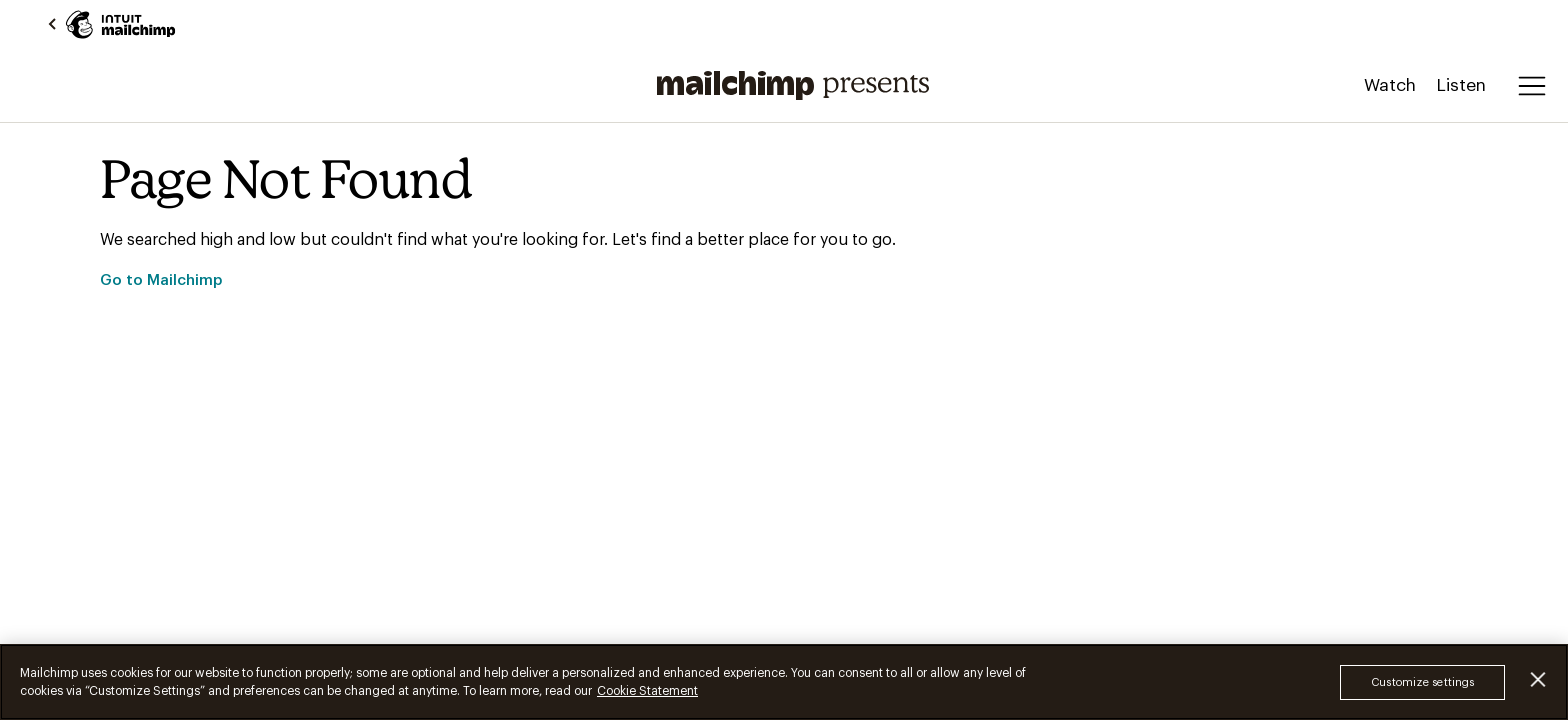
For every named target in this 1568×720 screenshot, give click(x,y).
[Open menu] (1532, 86)
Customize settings (1422, 682)
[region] (784, 682)
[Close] (1538, 679)
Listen (1461, 85)
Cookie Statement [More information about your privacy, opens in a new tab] (647, 691)
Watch (1390, 85)
